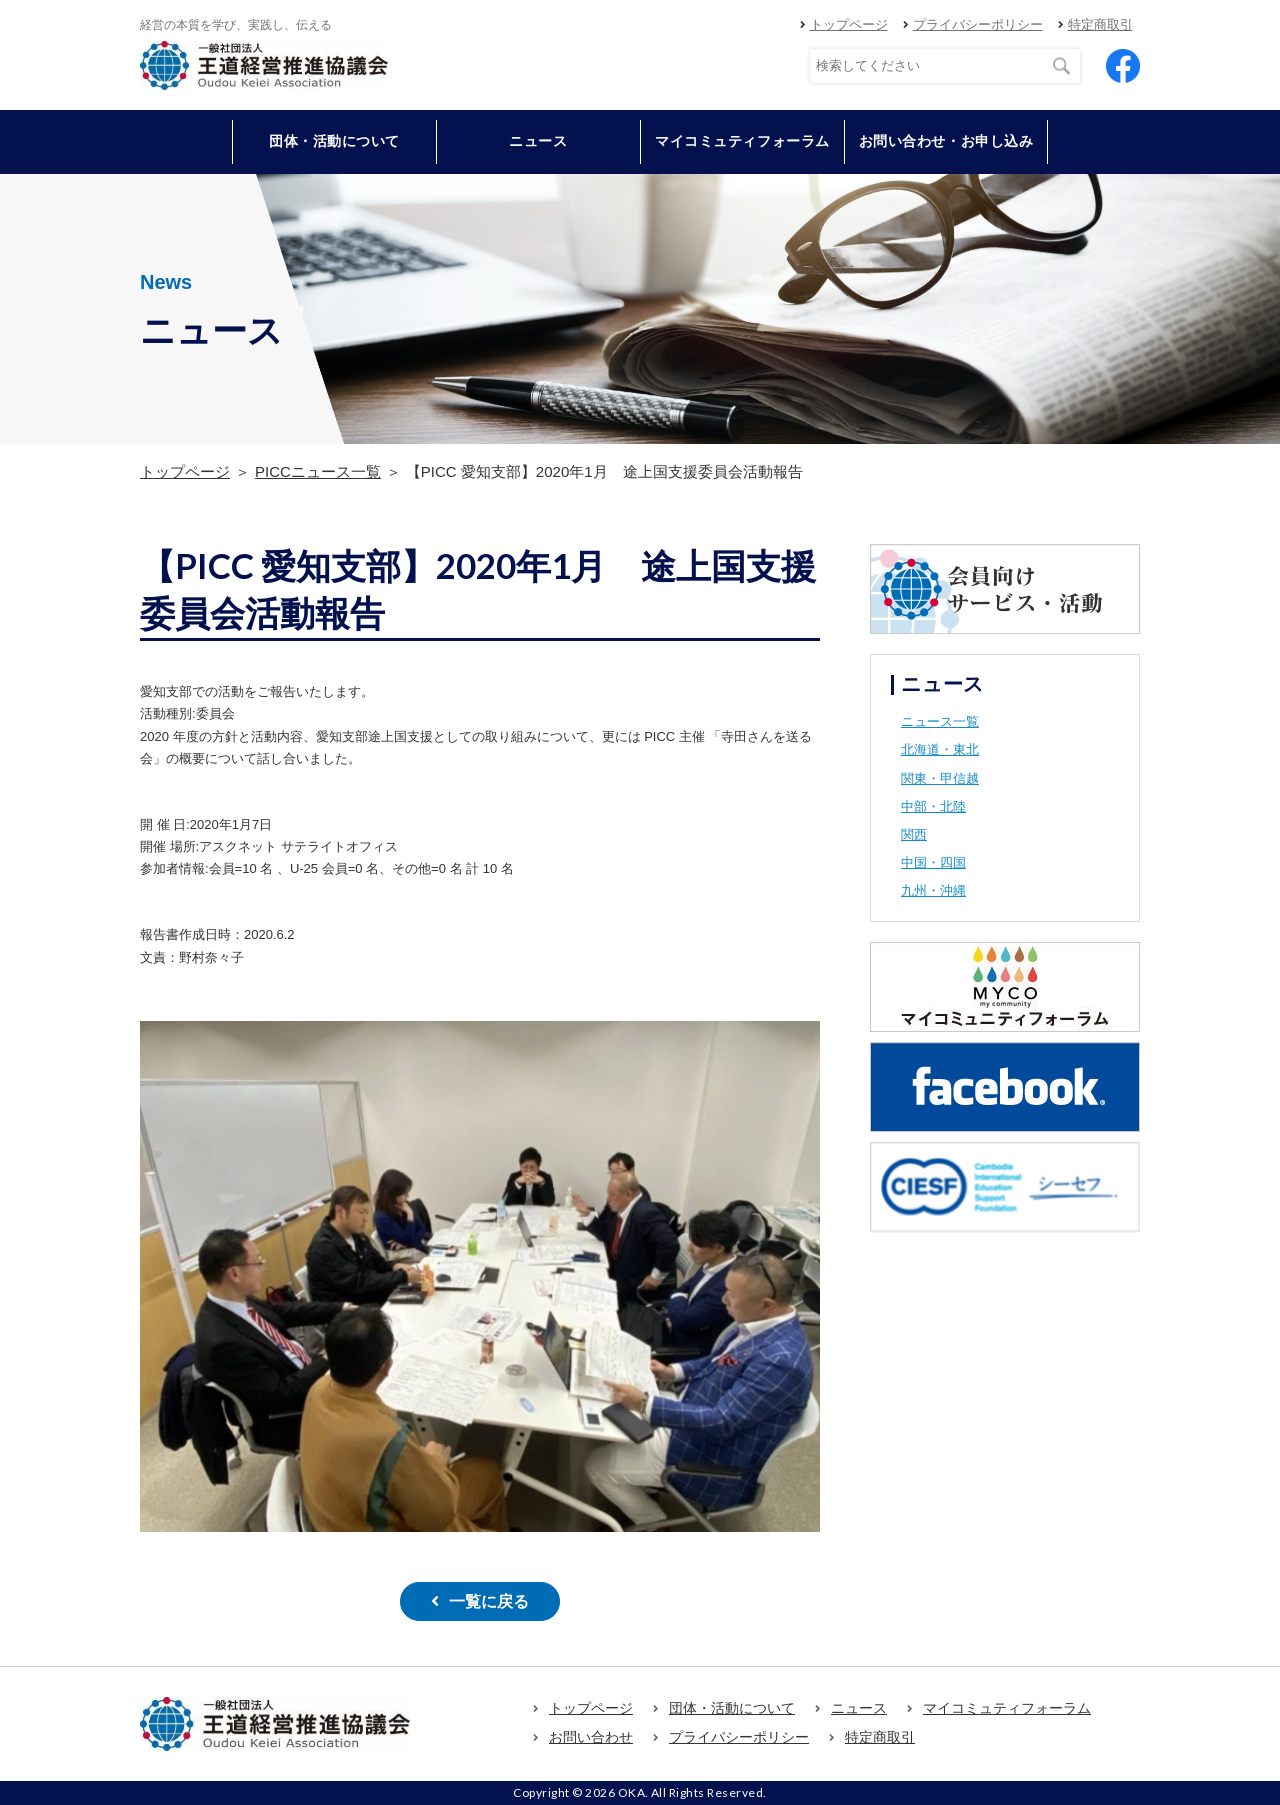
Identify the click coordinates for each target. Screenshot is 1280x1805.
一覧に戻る (489, 1601)
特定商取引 (1100, 24)
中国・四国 (933, 862)
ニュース (538, 141)
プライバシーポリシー (978, 24)
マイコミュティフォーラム (742, 141)
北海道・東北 (940, 749)
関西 (914, 834)
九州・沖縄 (933, 890)
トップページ (849, 24)
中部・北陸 (933, 806)
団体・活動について (732, 1708)
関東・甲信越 (940, 778)
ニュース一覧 (940, 721)
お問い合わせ (591, 1737)
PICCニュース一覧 (318, 471)
